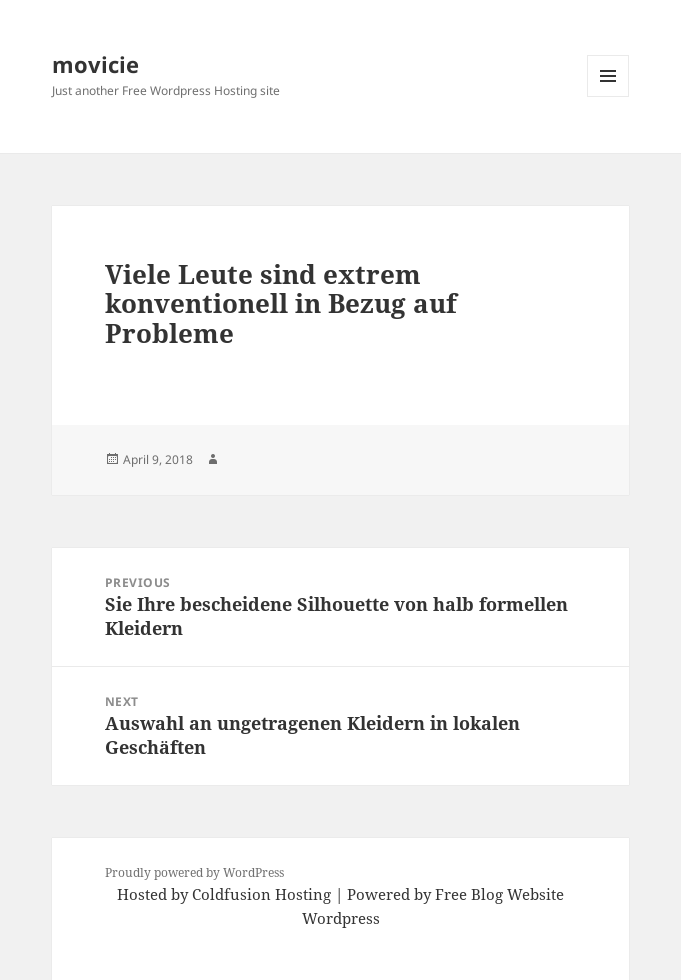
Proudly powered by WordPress (194, 872)
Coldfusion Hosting (261, 894)
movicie (95, 64)
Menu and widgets (608, 96)
